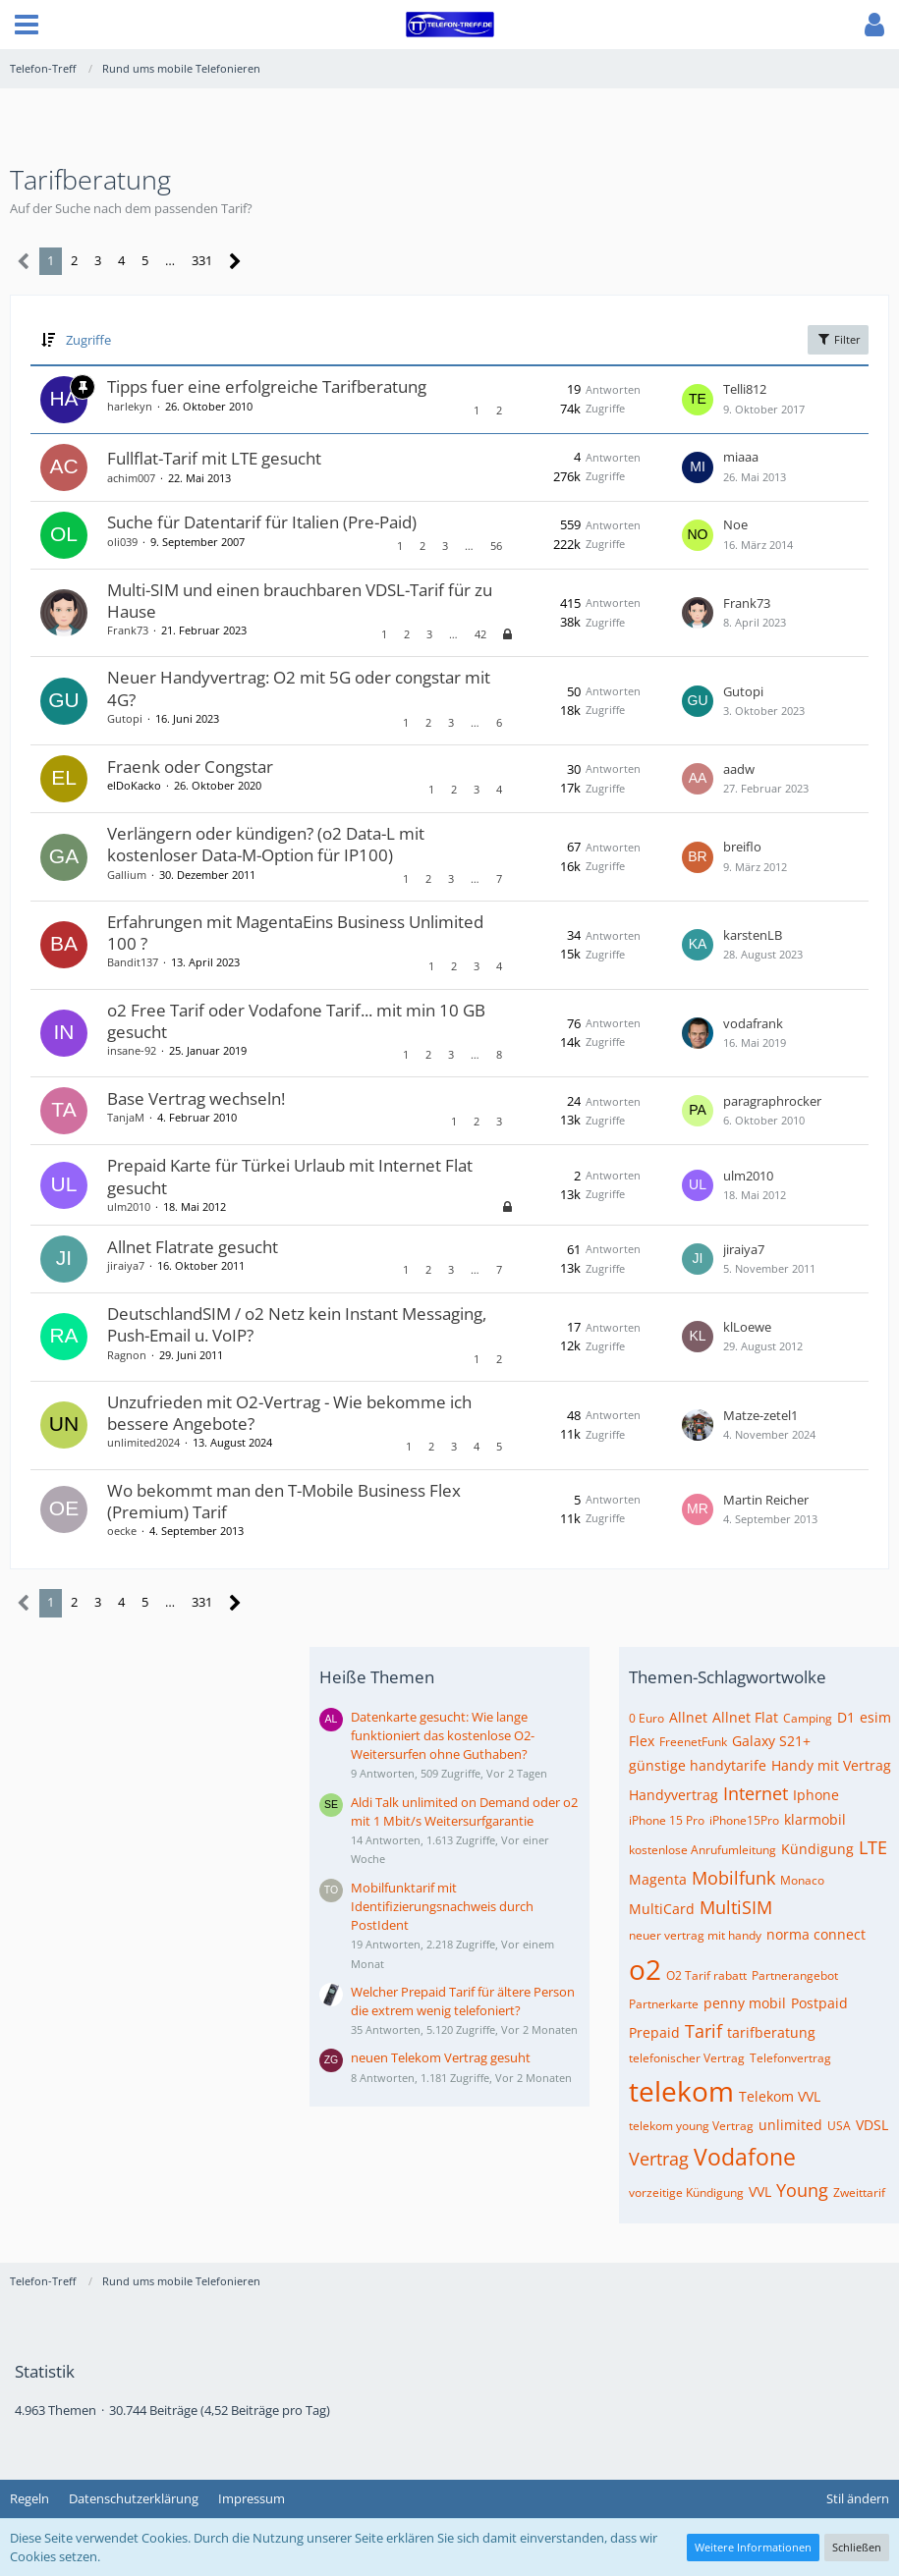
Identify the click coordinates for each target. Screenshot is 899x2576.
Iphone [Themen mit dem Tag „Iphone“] (816, 1794)
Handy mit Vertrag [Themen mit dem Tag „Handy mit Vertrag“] (831, 1765)
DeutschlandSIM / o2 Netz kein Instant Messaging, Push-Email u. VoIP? (296, 1324)
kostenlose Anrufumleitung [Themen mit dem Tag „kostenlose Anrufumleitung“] (702, 1849)
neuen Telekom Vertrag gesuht (441, 2057)
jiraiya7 (125, 1265)
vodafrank (753, 1023)
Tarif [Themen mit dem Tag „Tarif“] (703, 2031)
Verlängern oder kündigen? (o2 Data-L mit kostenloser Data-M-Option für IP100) (265, 844)
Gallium (126, 874)
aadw (739, 769)
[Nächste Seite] (235, 261)
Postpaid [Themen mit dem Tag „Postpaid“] (819, 2003)
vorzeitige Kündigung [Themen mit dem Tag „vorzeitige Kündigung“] (686, 2192)
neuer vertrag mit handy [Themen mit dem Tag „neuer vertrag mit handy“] (695, 1935)
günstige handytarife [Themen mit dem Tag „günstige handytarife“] (697, 1765)
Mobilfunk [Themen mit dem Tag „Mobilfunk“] (733, 1878)
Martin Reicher (766, 1499)
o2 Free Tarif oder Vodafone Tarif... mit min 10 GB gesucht (296, 1021)
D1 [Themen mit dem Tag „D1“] (846, 1717)
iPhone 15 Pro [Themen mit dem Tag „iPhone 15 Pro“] (666, 1820)
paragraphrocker (772, 1101)
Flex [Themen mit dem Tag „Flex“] (641, 1740)
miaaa (741, 457)
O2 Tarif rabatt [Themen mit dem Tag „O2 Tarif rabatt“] (706, 1975)
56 (496, 545)
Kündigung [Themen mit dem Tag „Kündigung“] (817, 1848)
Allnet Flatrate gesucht (192, 1246)
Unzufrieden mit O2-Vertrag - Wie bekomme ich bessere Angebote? (289, 1413)
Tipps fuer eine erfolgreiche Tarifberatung (266, 386)
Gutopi (124, 718)
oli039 (122, 541)
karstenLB (752, 935)
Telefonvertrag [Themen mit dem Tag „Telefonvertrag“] (790, 2058)
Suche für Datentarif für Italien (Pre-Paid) (262, 522)
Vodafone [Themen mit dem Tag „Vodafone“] (745, 2156)
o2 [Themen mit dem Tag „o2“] (645, 1969)
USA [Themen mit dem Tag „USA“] (839, 2125)
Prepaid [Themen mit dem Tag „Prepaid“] (654, 2032)
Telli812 (744, 389)
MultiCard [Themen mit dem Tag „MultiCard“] (662, 1908)
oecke (122, 1530)
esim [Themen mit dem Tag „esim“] (875, 1717)
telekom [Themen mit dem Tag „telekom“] (681, 2091)
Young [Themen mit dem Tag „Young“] (802, 2190)
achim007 (131, 477)
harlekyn (129, 406)
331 (202, 260)
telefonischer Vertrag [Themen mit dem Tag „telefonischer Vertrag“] (687, 2058)
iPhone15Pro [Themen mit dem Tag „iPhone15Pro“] (744, 1820)
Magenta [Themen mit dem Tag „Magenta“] (658, 1879)
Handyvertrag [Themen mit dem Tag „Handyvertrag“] (673, 1794)
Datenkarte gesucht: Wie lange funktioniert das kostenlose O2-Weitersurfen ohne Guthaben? (442, 1735)
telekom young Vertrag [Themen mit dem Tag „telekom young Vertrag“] (691, 2125)
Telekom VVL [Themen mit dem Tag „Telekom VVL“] (779, 2096)
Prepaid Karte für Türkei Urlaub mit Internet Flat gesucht (290, 1176)
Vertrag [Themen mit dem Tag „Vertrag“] (659, 2158)
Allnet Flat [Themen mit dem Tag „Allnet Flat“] (745, 1717)
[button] (26, 24)
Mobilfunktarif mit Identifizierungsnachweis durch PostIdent (442, 1906)
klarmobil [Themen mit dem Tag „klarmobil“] (815, 1819)
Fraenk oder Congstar (190, 766)
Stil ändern (857, 2498)
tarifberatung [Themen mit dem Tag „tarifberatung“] (771, 2032)
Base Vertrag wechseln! (196, 1098)
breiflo (742, 846)
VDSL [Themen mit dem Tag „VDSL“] (872, 2124)
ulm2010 (128, 1206)
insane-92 (131, 1050)
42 (480, 634)
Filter (838, 339)
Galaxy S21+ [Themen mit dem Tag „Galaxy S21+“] (771, 1740)
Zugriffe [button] (88, 340)
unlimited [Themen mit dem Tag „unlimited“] (790, 2124)
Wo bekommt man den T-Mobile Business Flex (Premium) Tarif (284, 1501)
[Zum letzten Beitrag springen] (697, 399)
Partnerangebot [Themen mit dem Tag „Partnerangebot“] (795, 1975)
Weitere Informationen (753, 2547)
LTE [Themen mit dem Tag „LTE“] (873, 1847)
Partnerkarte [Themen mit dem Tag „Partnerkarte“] (664, 2004)
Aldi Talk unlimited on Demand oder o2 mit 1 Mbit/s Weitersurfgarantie (464, 1811)
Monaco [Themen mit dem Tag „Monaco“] (802, 1880)
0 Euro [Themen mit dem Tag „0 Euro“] (646, 1718)
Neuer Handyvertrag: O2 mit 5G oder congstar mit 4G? (298, 688)
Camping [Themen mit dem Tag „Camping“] (807, 1718)
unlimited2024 (143, 1442)
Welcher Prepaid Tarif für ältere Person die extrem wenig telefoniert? (463, 2001)
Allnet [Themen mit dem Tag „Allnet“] (688, 1717)
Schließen (856, 2547)
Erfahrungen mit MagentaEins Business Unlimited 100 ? (295, 932)
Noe (735, 524)
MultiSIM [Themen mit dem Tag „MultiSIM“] (736, 1907)
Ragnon (126, 1354)
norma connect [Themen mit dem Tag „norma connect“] (816, 1934)
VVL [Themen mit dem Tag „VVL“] (760, 2191)
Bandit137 (132, 962)
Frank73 (127, 630)
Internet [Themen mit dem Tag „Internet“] (755, 1793)
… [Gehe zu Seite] (170, 260)
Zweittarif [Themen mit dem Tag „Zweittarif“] (859, 2192)
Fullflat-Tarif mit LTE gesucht (214, 458)
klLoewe (747, 1327)
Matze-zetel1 (760, 1415)
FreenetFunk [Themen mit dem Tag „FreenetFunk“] (693, 1741)
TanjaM (125, 1117)
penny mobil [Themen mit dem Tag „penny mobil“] (744, 2003)
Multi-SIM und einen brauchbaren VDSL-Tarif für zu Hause (299, 600)
